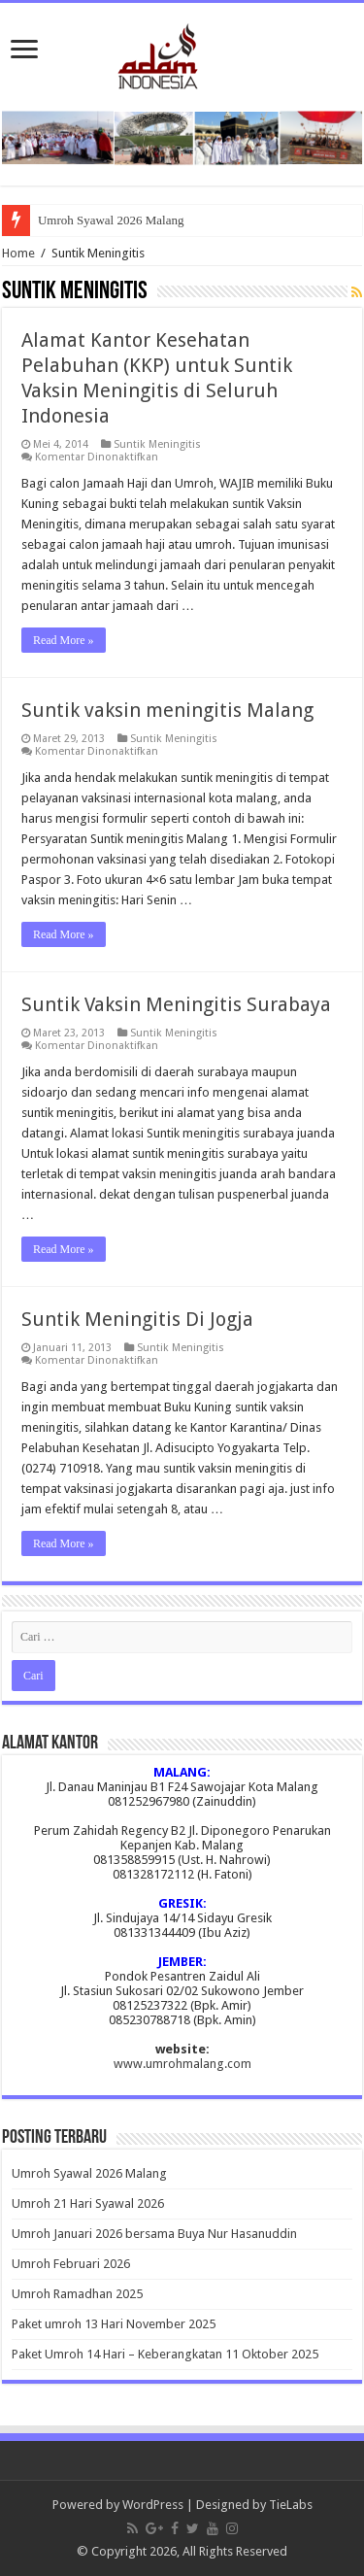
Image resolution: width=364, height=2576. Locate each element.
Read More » (63, 640)
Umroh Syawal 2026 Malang (111, 220)
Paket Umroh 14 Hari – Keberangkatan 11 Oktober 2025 (165, 2354)
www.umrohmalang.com (182, 2063)
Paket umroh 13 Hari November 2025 (113, 2324)
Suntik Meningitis (157, 444)
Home (18, 253)
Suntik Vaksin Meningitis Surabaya (176, 1004)
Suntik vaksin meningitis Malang (167, 710)
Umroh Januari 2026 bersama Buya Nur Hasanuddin (154, 2233)
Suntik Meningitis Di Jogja (137, 1319)
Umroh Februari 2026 (71, 2263)
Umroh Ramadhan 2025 (77, 2294)
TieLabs (291, 2504)
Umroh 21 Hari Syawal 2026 (88, 2203)
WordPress (152, 2504)
